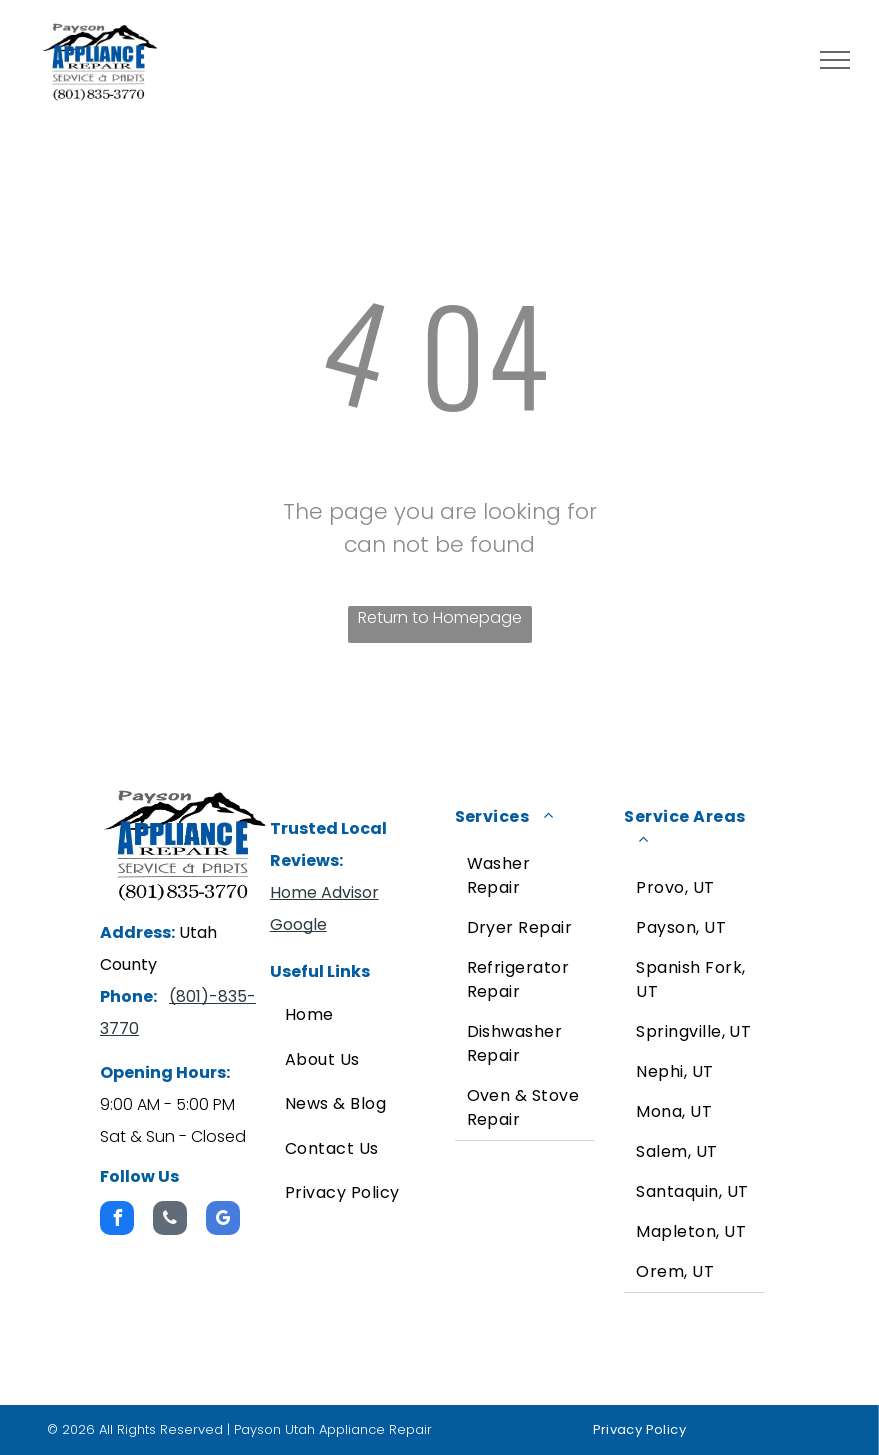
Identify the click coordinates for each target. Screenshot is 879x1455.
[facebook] (117, 1220)
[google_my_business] (223, 1220)
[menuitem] (355, 1015)
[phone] (170, 1220)
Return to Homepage (440, 617)
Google (298, 924)
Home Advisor (324, 892)
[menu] (835, 60)
